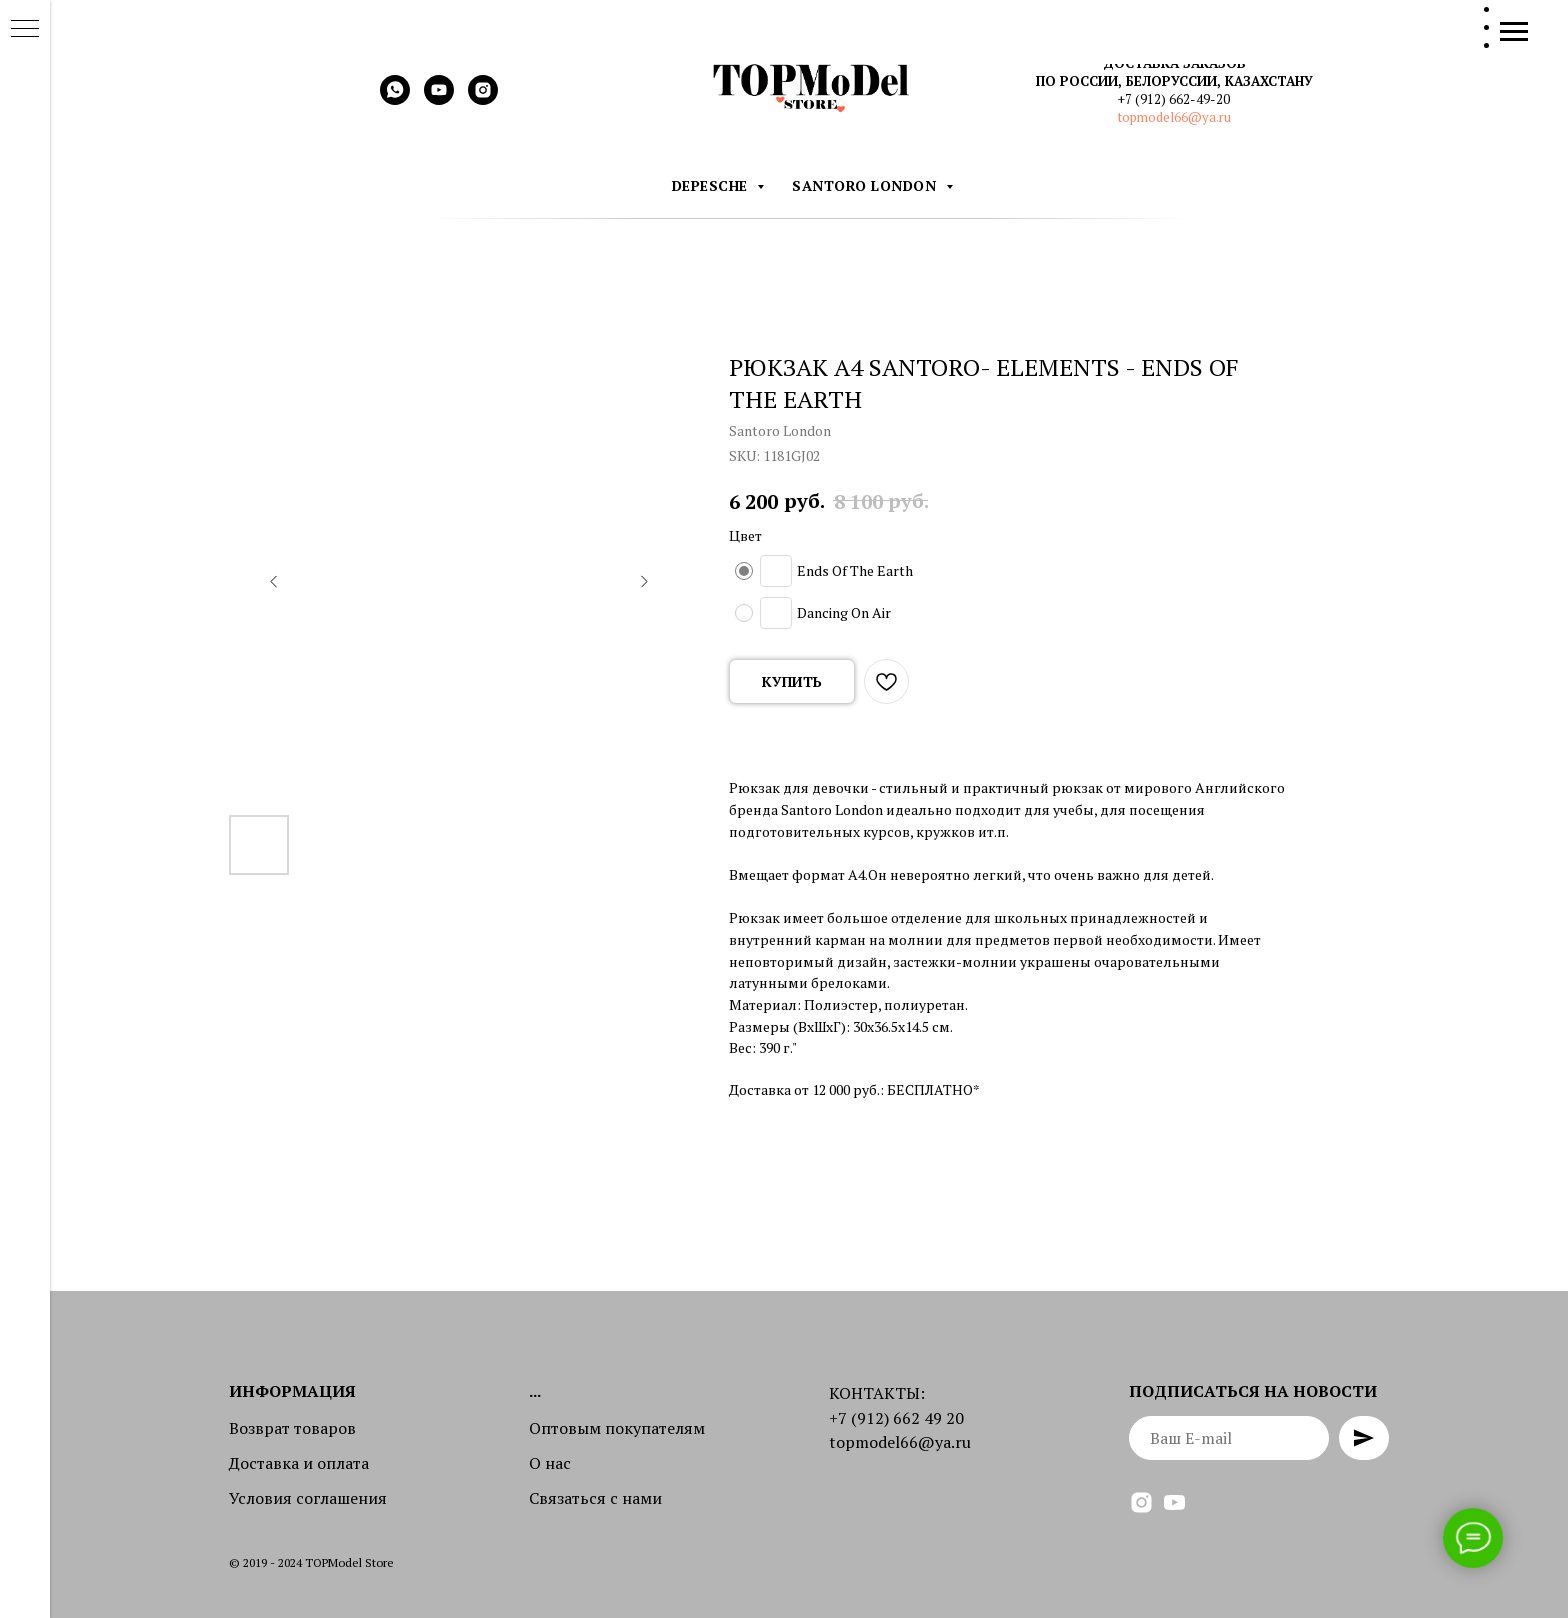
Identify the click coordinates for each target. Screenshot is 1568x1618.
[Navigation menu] (1514, 32)
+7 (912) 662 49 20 (896, 1418)
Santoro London (866, 185)
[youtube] (439, 99)
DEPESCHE (712, 185)
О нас (550, 1463)
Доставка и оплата (299, 1463)
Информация (292, 1391)
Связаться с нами (595, 1498)
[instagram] (483, 99)
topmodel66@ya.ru (1174, 117)
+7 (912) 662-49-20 (1174, 99)
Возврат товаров (292, 1428)
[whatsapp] (395, 99)
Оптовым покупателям (617, 1428)
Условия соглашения (308, 1498)
